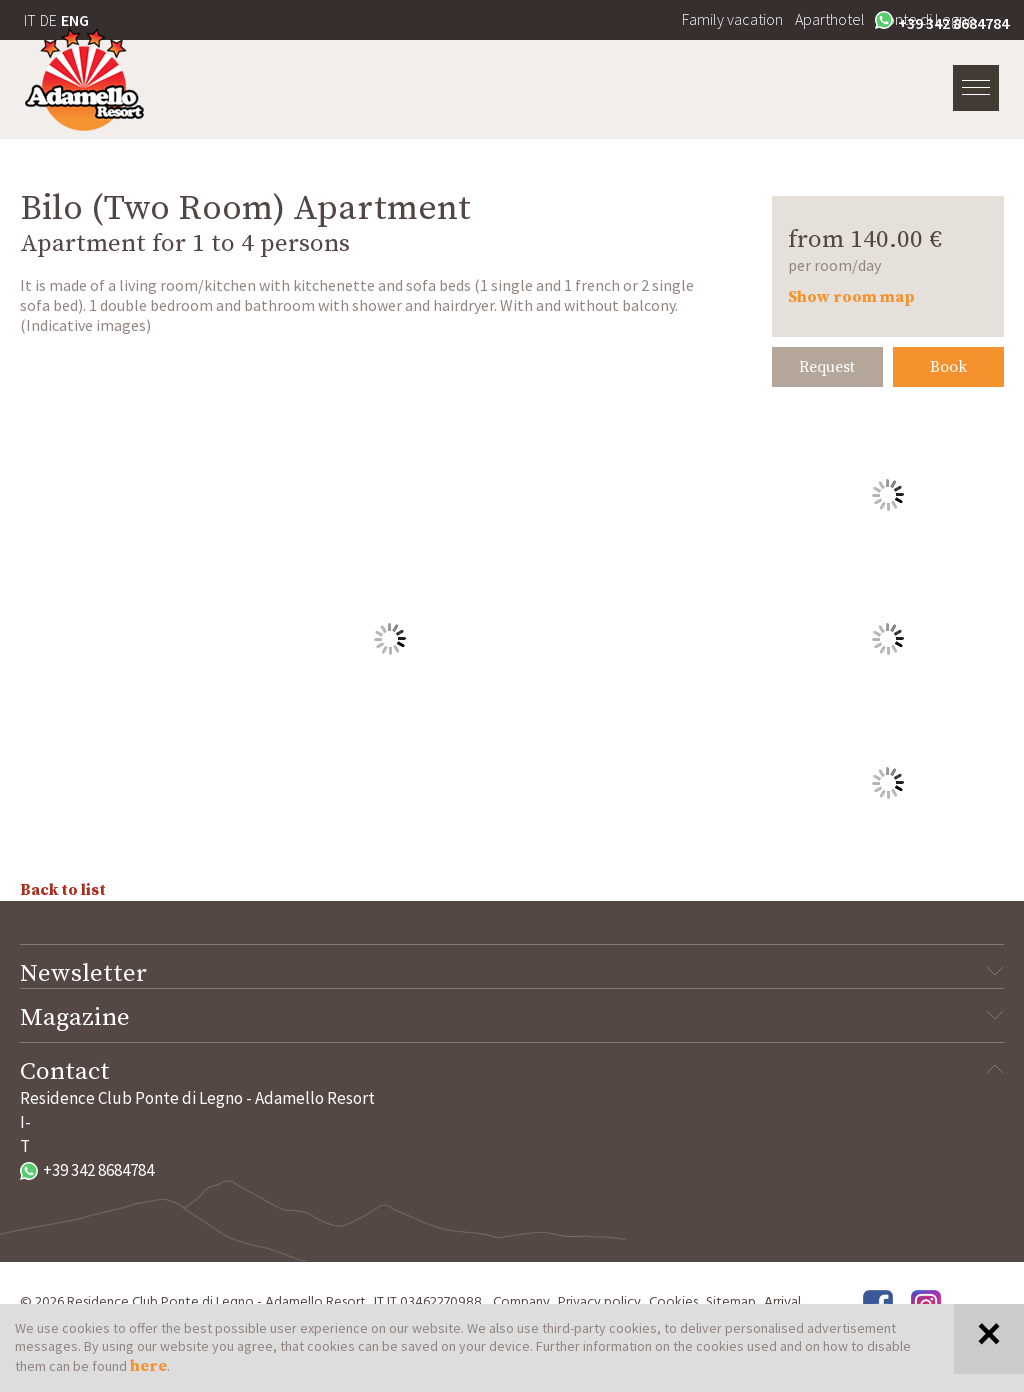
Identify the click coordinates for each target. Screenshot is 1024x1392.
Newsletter (511, 974)
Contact (511, 1072)
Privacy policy (599, 1302)
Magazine (511, 1018)
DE (48, 20)
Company (521, 1302)
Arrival (782, 1302)
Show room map (851, 297)
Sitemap (731, 1302)
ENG (75, 20)
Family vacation (732, 19)
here (148, 1366)
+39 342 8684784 (942, 22)
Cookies (673, 1302)
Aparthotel (830, 19)
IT (30, 20)
